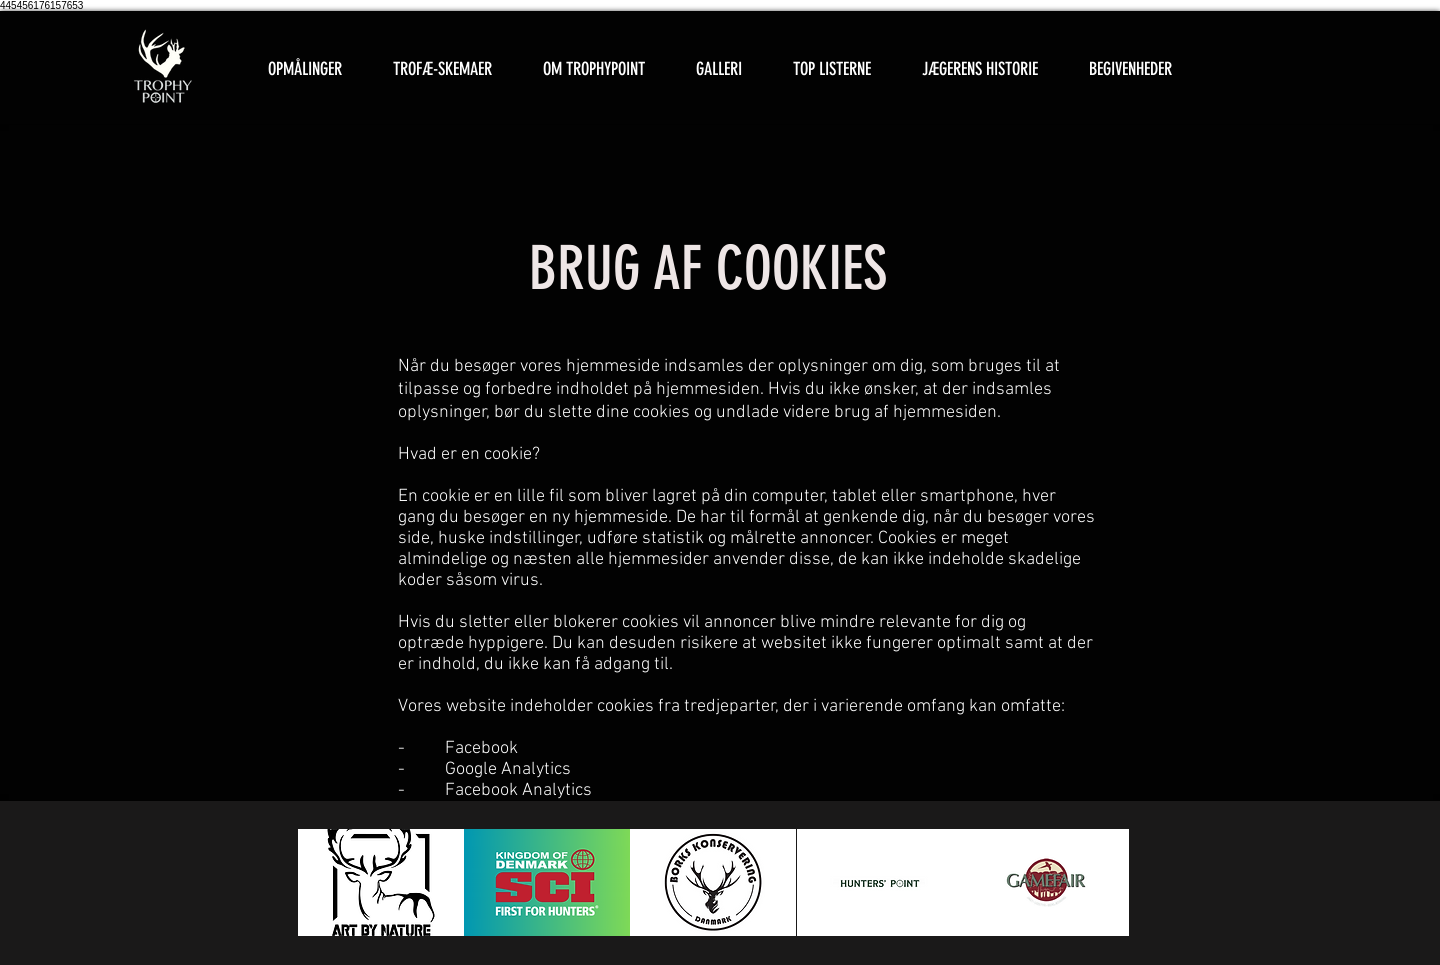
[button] (442, 69)
